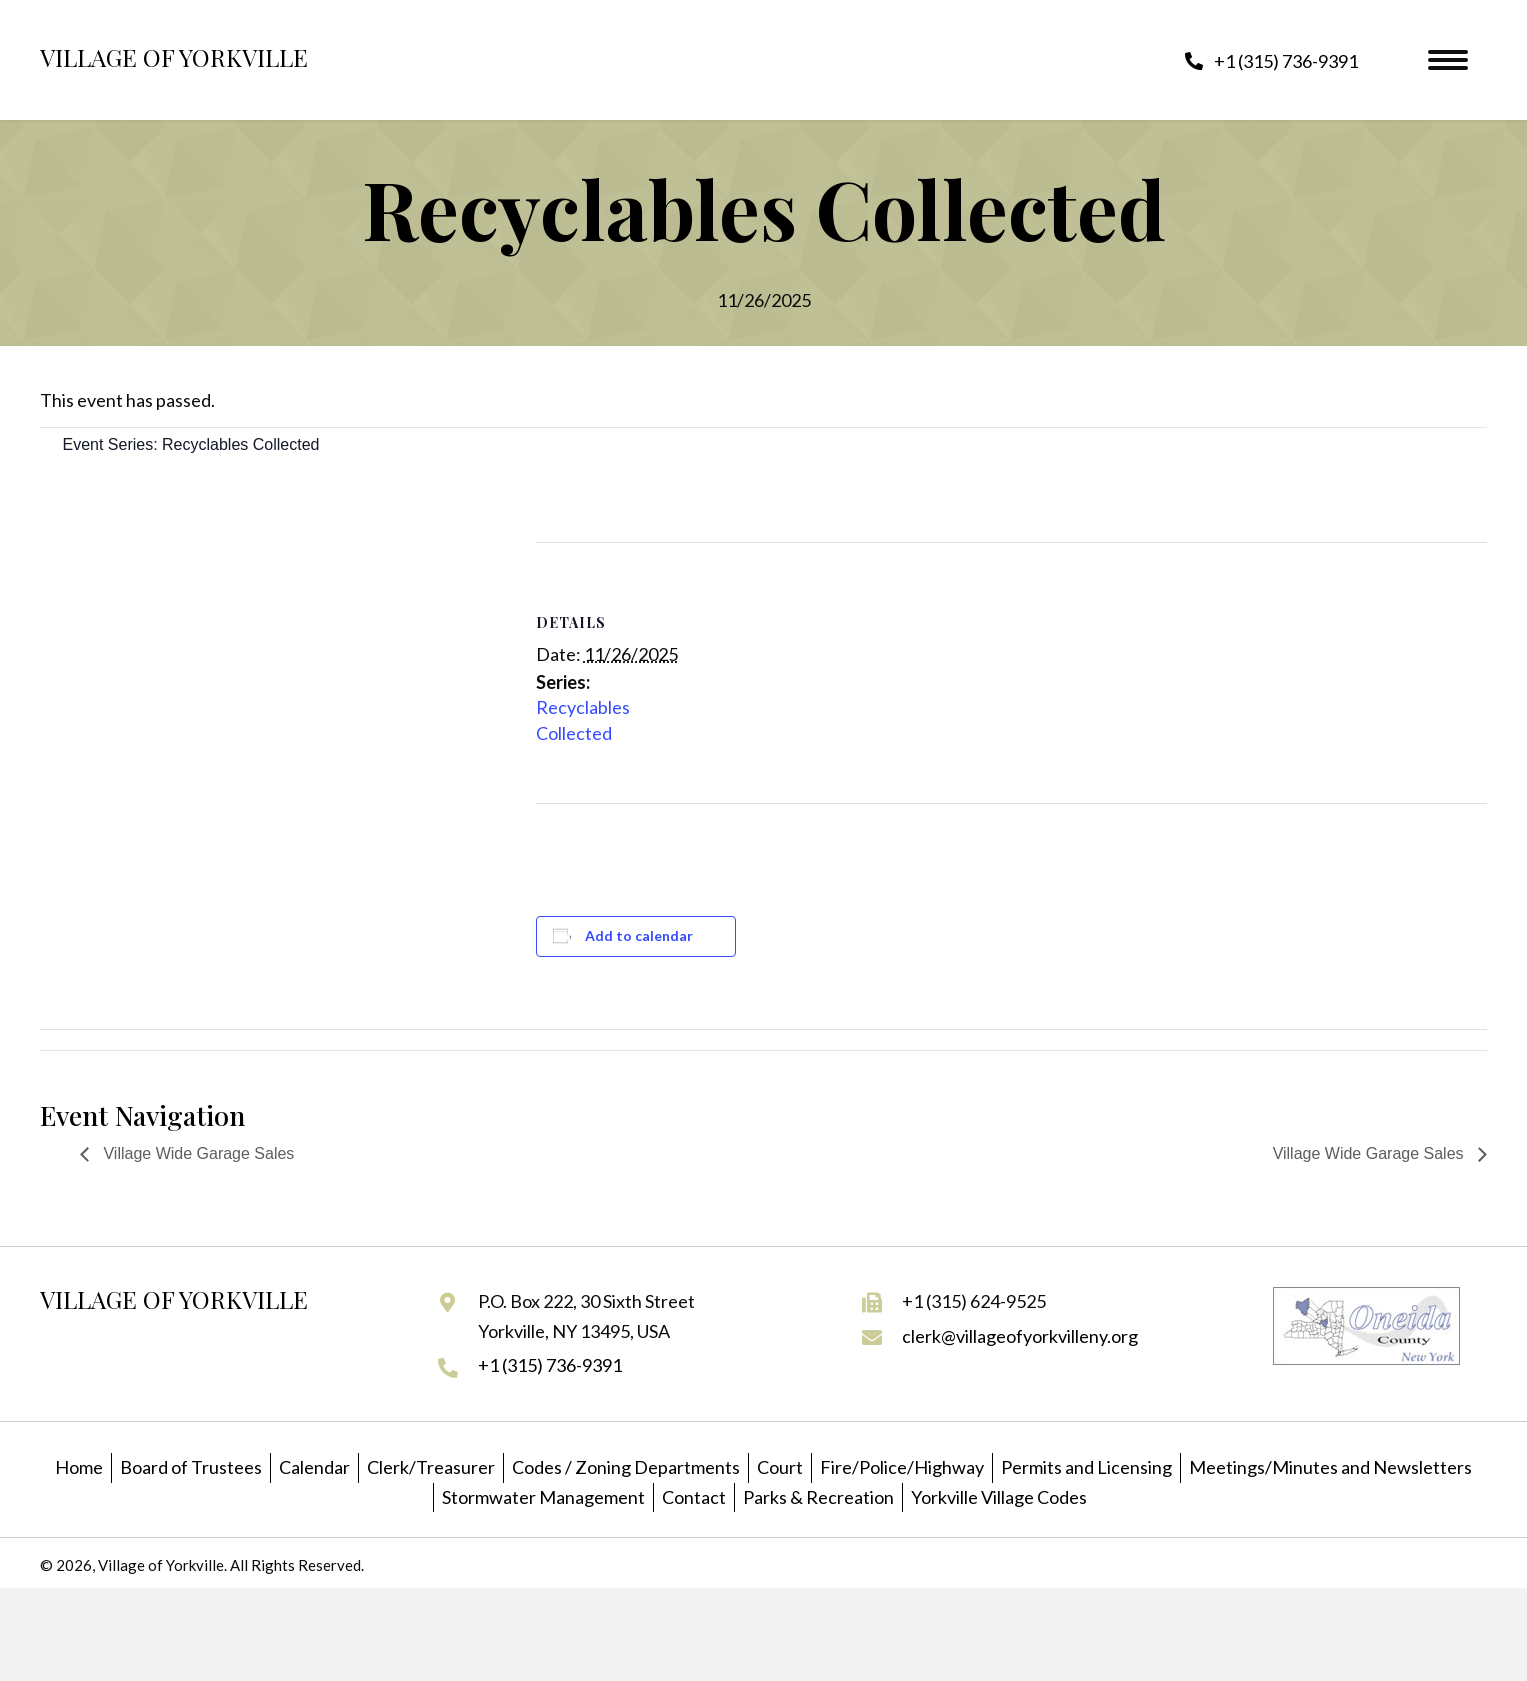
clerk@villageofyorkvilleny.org (1020, 1336)
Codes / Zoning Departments (626, 1467)
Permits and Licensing (1086, 1467)
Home (79, 1467)
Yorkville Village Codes (999, 1497)
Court (780, 1467)
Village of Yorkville (174, 57)
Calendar (314, 1467)
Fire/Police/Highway (902, 1467)
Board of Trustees (191, 1467)
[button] (1271, 60)
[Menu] (1448, 60)
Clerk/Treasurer (431, 1467)
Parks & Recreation (818, 1497)
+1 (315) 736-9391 (550, 1365)
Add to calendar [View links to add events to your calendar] (639, 935)
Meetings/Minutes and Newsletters (1330, 1467)
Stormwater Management (543, 1497)
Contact (694, 1497)
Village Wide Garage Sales (196, 1153)
